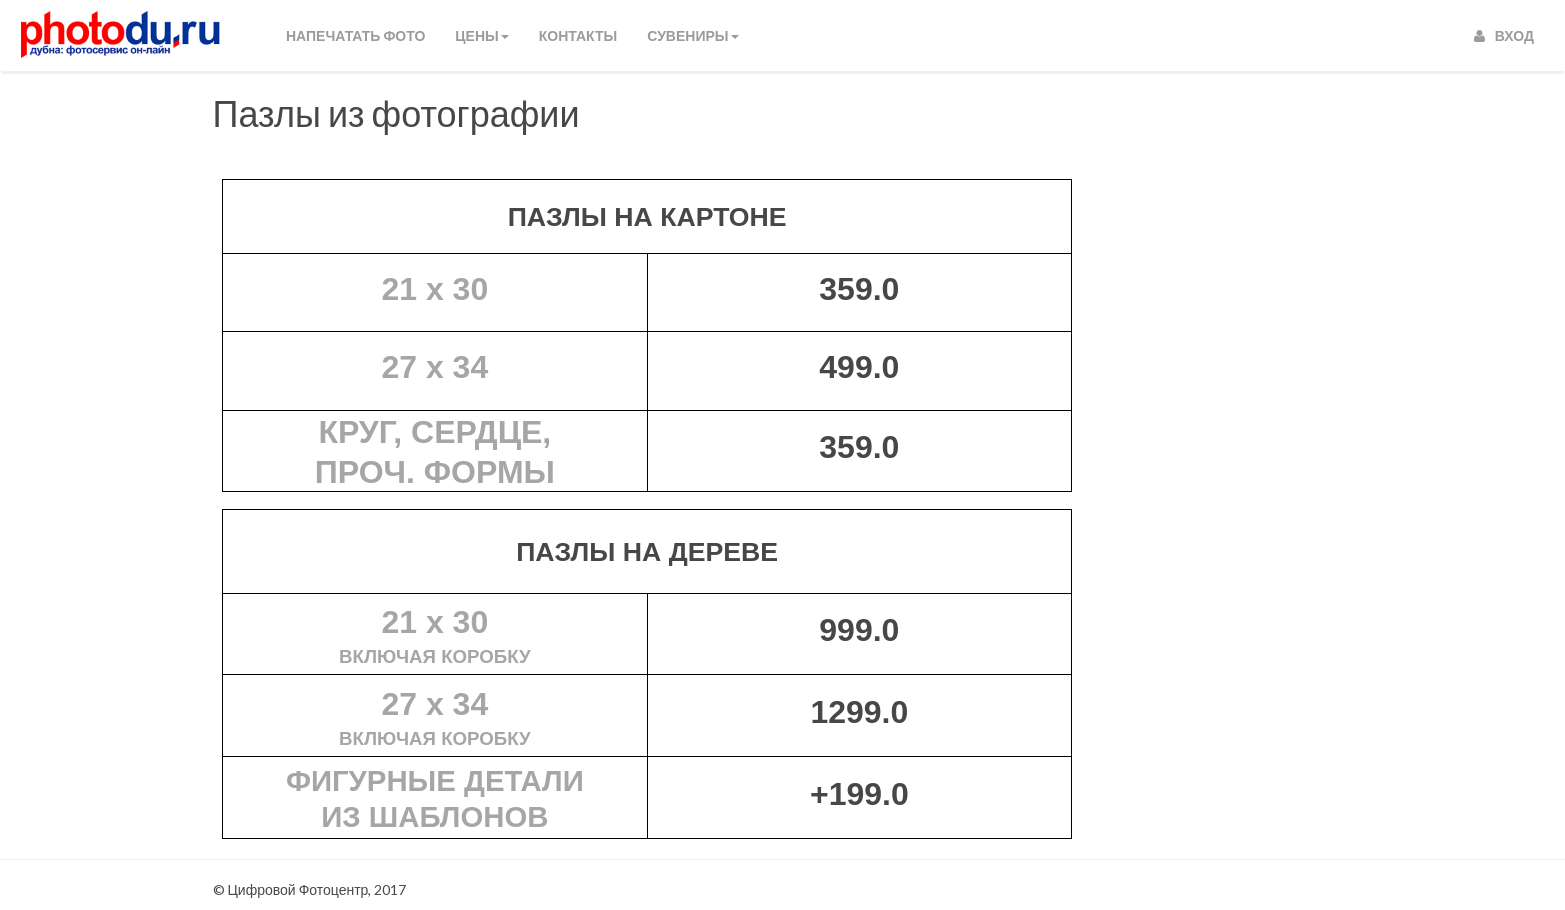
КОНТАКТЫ (578, 35)
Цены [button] (481, 35)
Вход (1504, 35)
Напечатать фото (355, 35)
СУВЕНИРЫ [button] (692, 35)
